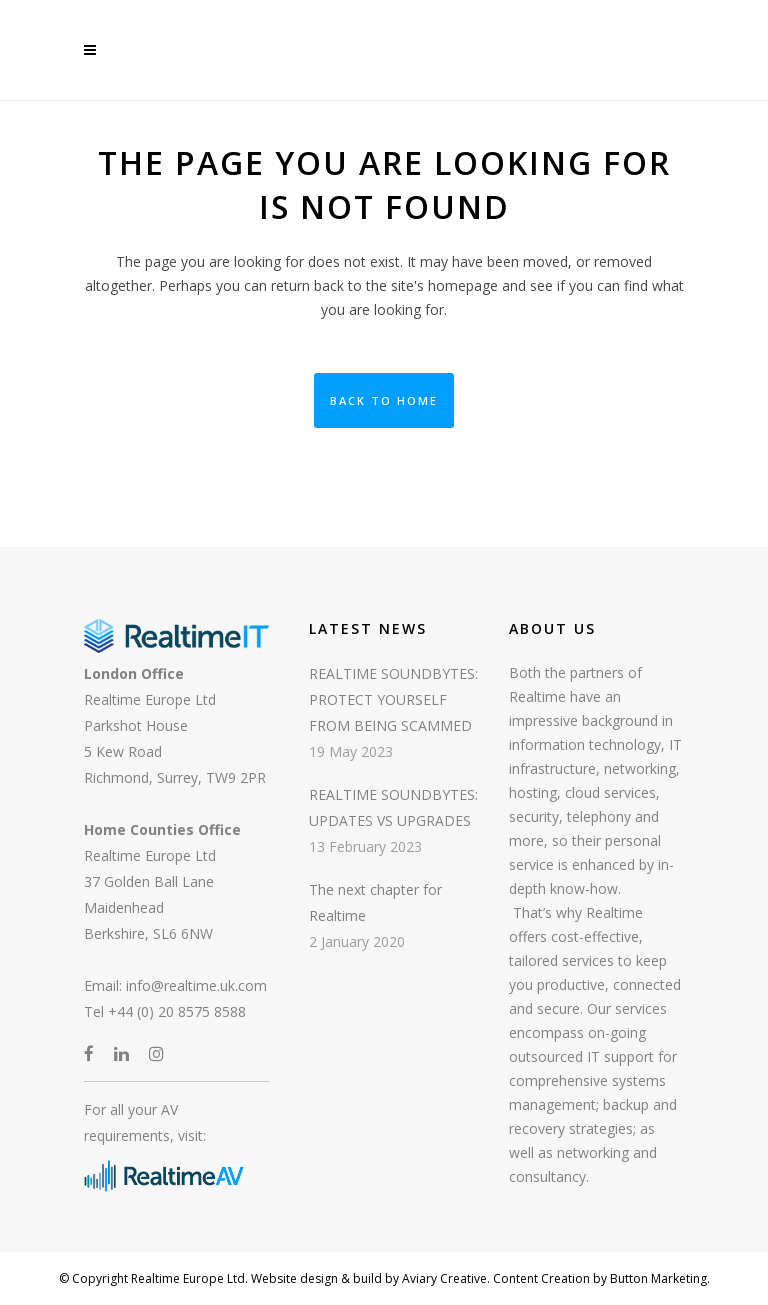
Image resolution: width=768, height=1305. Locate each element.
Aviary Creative (443, 1278)
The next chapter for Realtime (375, 902)
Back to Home (384, 400)
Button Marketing (657, 1278)
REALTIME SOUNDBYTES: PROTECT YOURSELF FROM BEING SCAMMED (393, 699)
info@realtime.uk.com (196, 985)
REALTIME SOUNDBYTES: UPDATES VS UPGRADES (393, 807)
